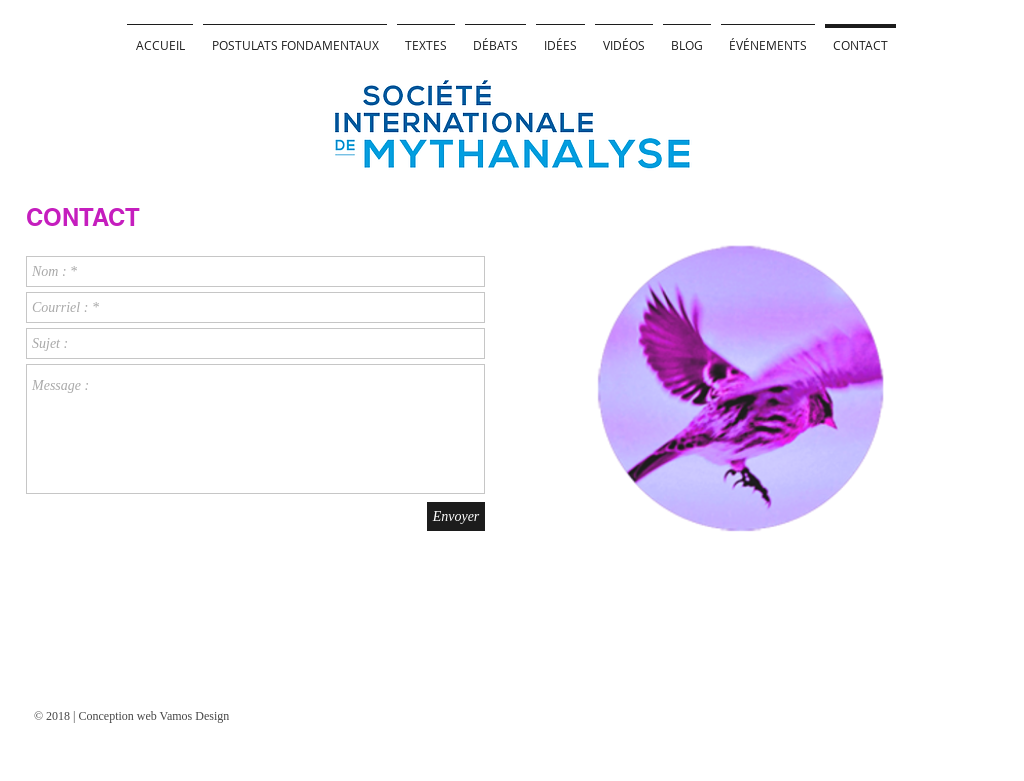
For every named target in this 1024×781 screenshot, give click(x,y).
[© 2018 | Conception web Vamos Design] (147, 716)
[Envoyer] (456, 516)
